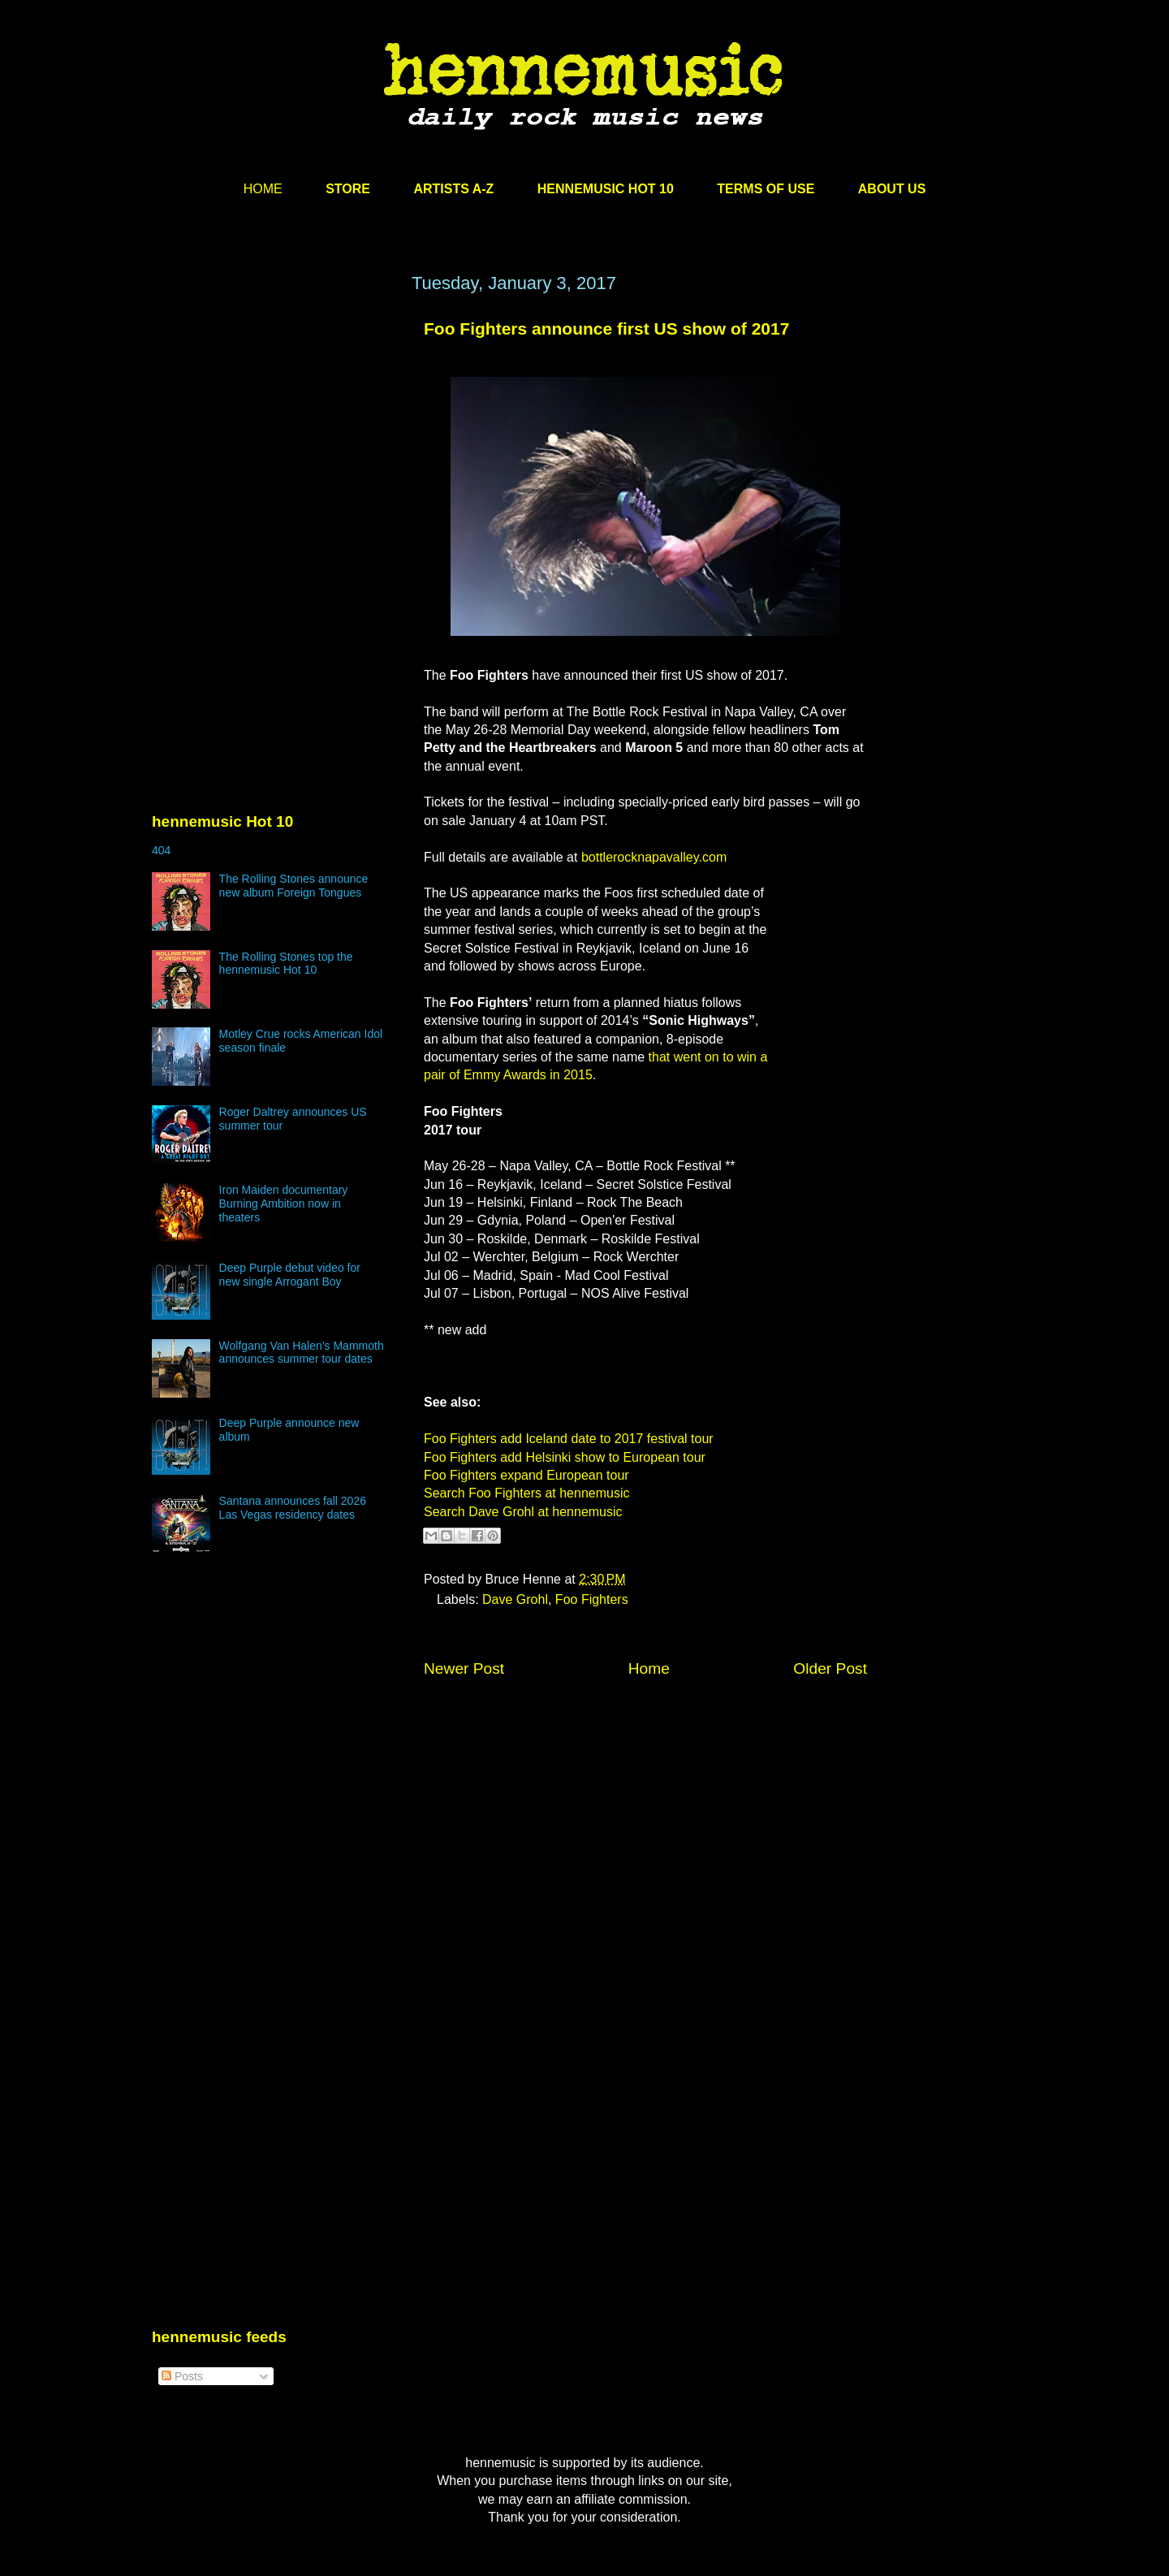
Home (649, 1668)
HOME (263, 189)
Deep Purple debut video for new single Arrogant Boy (289, 1274)
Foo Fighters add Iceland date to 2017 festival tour (569, 1439)
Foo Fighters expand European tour (526, 1475)
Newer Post (464, 1668)
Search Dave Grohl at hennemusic (523, 1512)
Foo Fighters (591, 1599)
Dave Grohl (515, 1599)
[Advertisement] (273, 427)
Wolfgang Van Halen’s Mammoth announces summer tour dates (301, 1352)
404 (161, 850)
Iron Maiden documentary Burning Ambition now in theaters (283, 1203)
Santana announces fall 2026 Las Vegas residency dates (292, 1507)
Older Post (830, 1668)
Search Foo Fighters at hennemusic (526, 1493)
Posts (182, 2376)
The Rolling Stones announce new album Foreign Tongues (294, 885)
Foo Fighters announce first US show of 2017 (606, 328)
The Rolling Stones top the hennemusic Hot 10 (286, 963)
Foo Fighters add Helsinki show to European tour (564, 1457)
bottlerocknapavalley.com (654, 857)
